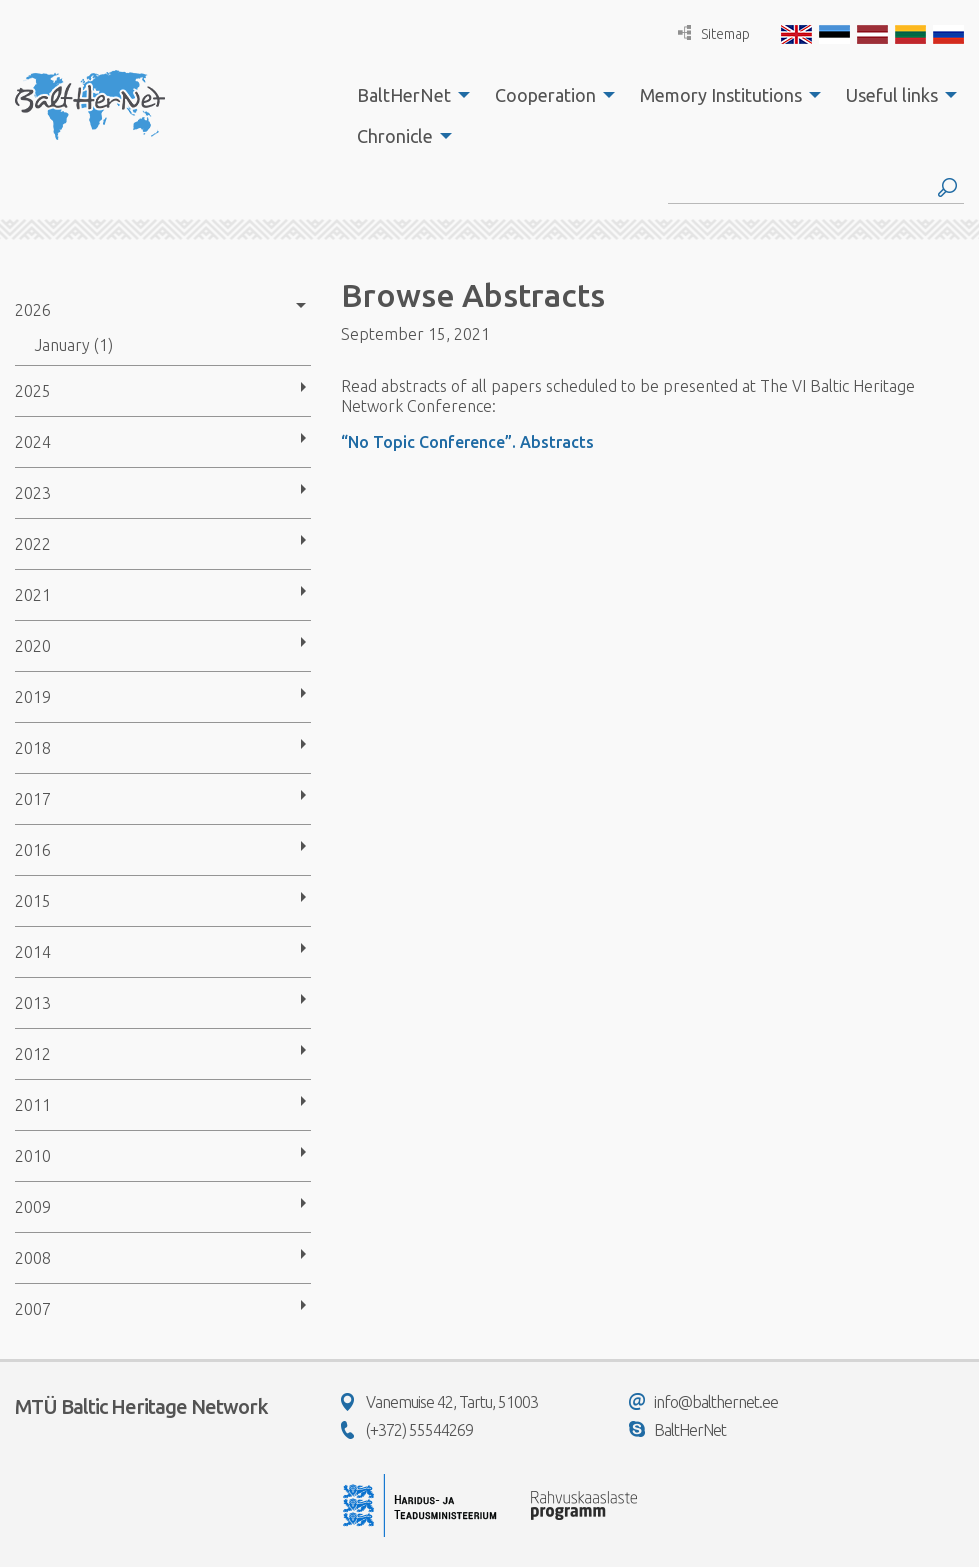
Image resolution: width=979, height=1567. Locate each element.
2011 (33, 1105)
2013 (33, 1003)
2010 (33, 1156)
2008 (33, 1258)
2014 (33, 952)
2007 (33, 1309)
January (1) (74, 345)
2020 (33, 646)
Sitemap (714, 33)
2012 (33, 1054)
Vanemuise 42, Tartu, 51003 (439, 1402)
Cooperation (545, 95)
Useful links (892, 95)
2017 (33, 799)
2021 (33, 595)
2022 (33, 544)
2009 (33, 1207)
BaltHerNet (404, 95)
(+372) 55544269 (407, 1430)
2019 (33, 697)
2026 (33, 310)
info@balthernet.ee (703, 1402)
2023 (33, 493)
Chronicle (395, 136)
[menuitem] (408, 95)
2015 (33, 901)
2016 (33, 850)
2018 (33, 748)
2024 (33, 442)
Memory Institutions (721, 95)
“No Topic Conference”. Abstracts (467, 442)
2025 (33, 391)
